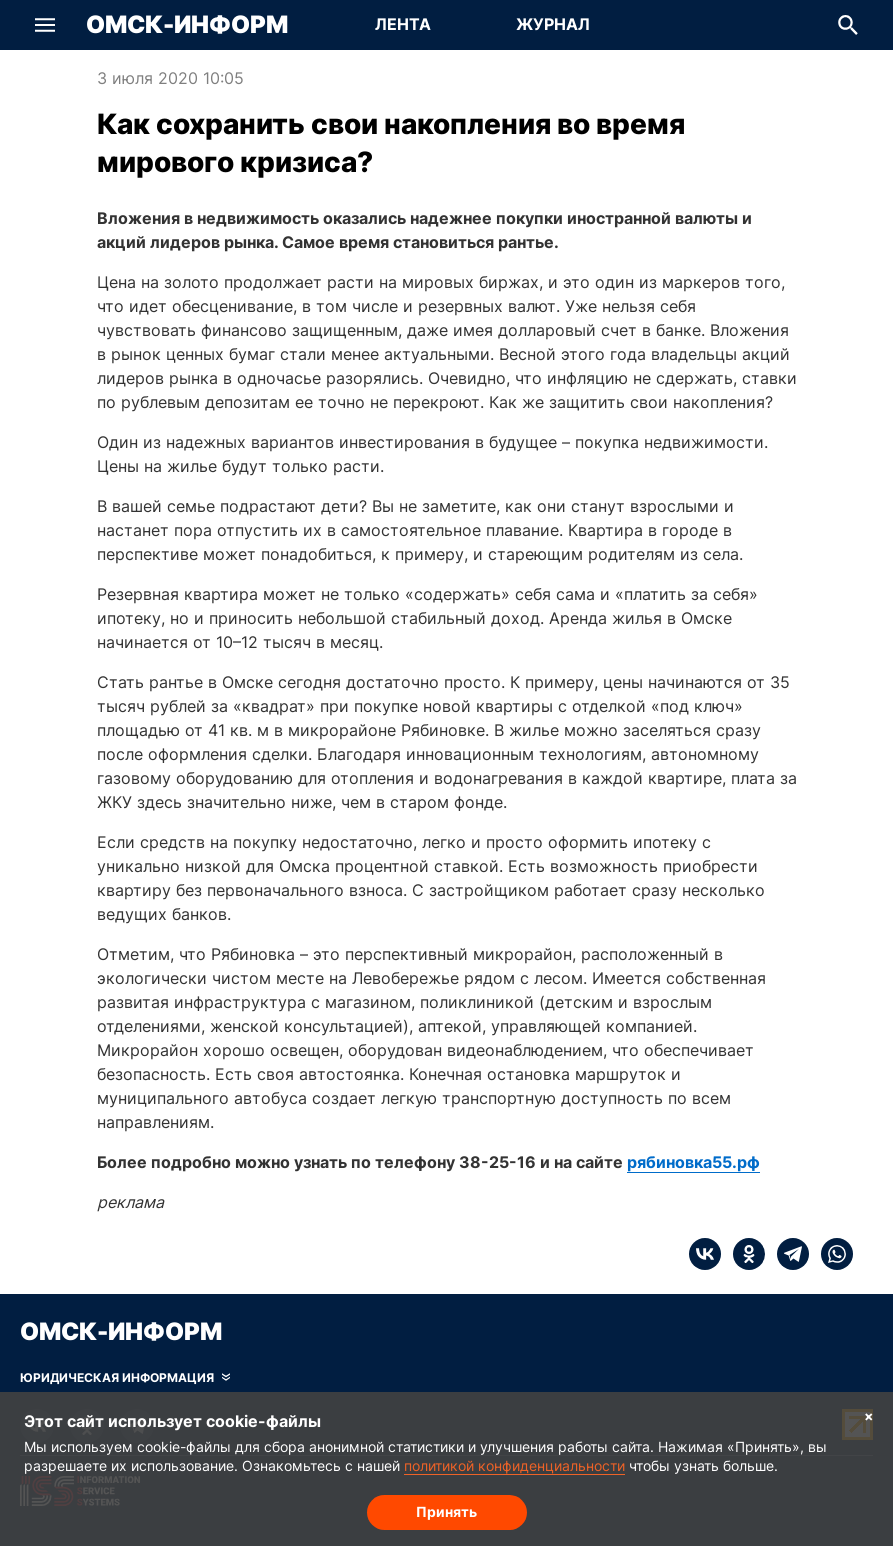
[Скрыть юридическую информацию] (125, 1378)
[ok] (743, 1254)
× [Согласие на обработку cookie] (869, 1415)
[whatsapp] (831, 1254)
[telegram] (787, 1254)
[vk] (705, 1254)
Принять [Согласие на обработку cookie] (446, 1511)
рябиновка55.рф (693, 1162)
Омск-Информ (187, 25)
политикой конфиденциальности (514, 1465)
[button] (45, 25)
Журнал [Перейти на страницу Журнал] (553, 24)
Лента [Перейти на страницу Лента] (403, 24)
